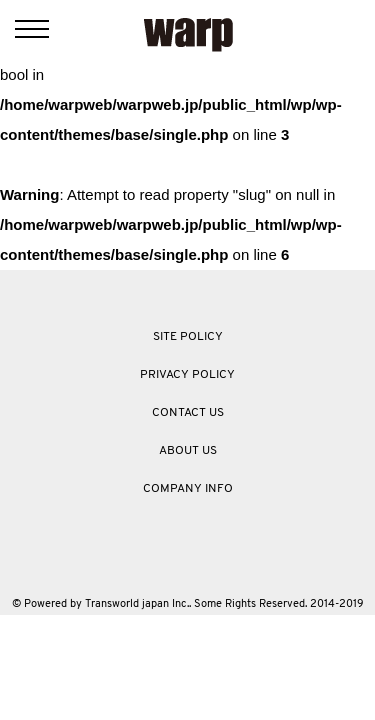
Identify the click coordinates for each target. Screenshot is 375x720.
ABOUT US (188, 451)
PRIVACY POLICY (187, 375)
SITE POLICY (188, 337)
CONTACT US (188, 413)
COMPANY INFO (188, 489)
